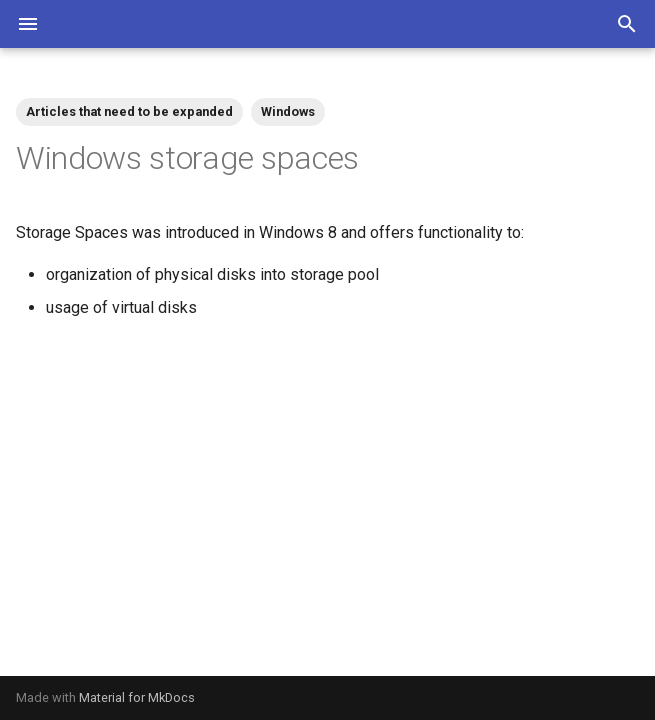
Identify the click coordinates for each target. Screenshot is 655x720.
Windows (288, 111)
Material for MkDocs (137, 697)
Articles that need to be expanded (129, 111)
